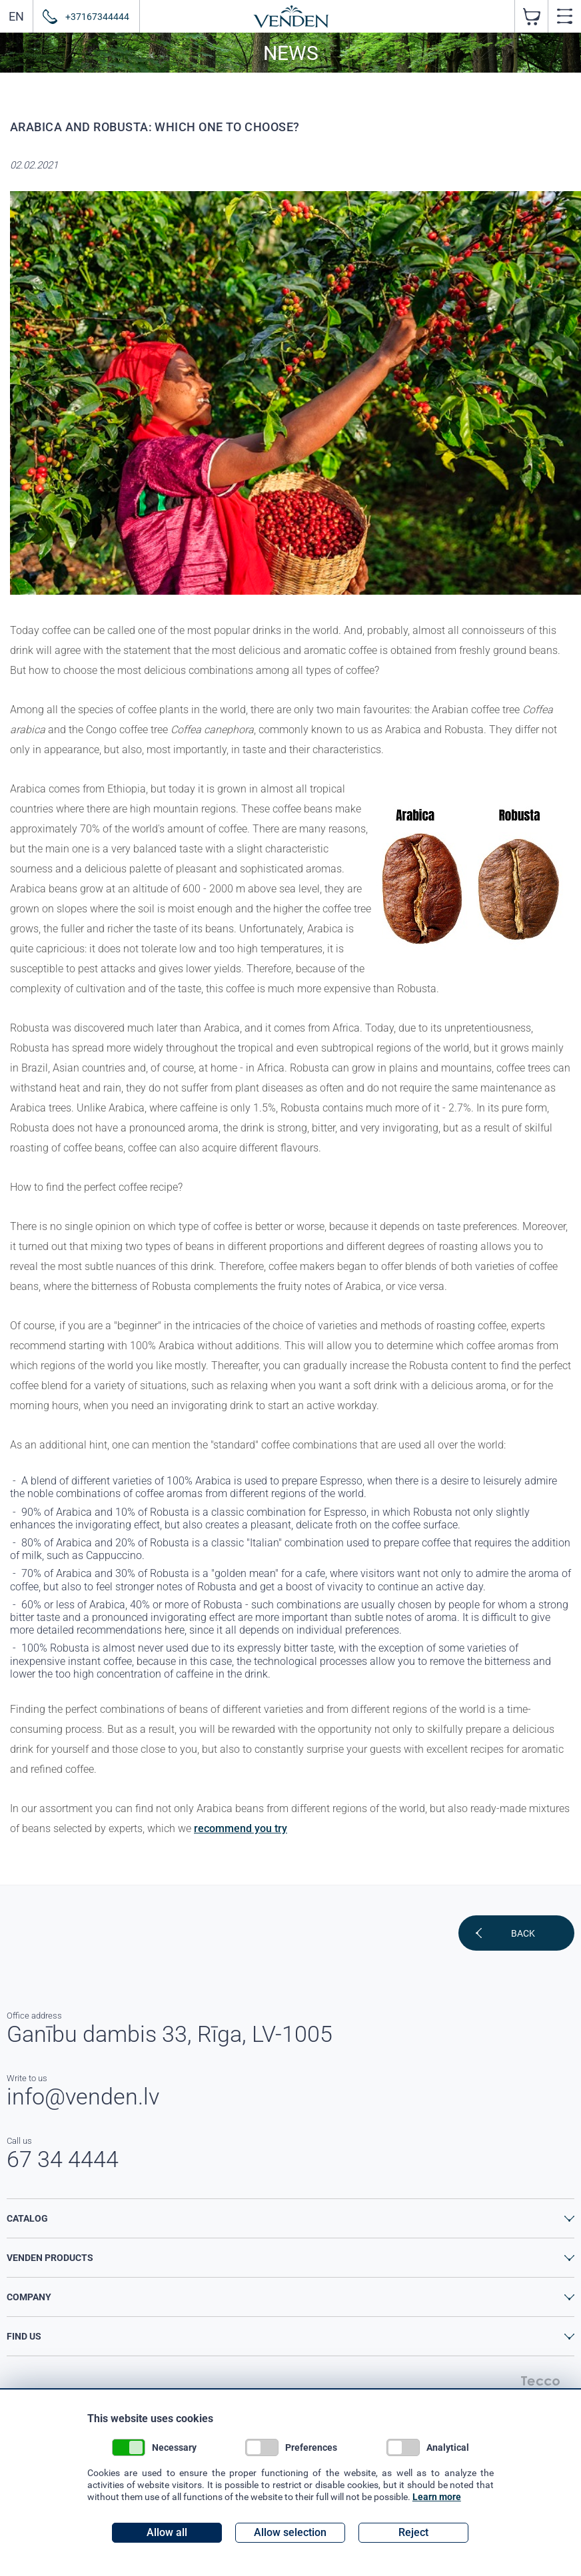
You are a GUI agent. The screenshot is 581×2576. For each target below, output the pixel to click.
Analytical (427, 2447)
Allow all (167, 2532)
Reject (413, 2532)
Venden (290, 16)
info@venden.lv (83, 2096)
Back (523, 1933)
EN (16, 16)
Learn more (436, 2496)
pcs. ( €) (531, 16)
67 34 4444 (63, 2159)
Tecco (540, 2381)
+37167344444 (97, 16)
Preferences (291, 2447)
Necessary (154, 2447)
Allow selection (290, 2532)
